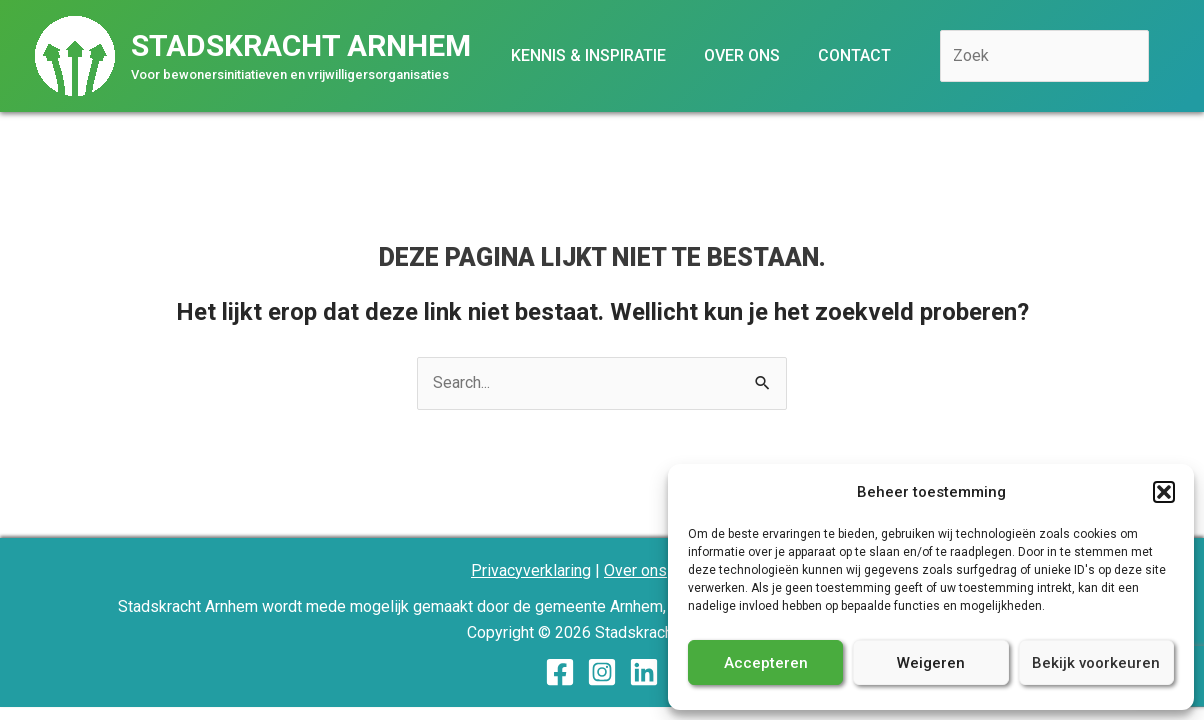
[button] (1164, 492)
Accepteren (766, 663)
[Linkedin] (644, 672)
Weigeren (931, 663)
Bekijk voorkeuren (1096, 663)
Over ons (635, 570)
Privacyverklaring (531, 570)
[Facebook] (560, 672)
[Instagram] (602, 672)
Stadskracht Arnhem (301, 45)
